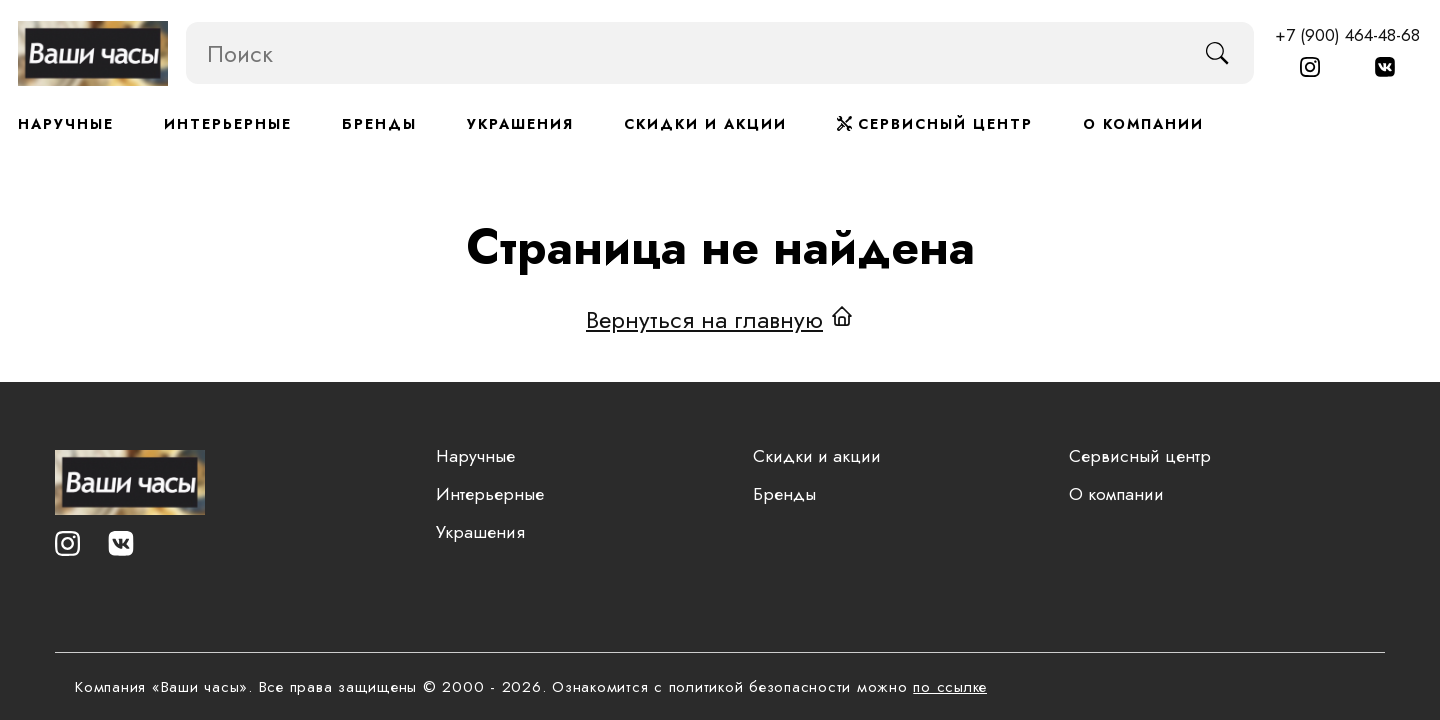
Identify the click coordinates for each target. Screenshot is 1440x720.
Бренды (379, 124)
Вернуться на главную (704, 318)
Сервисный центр (935, 124)
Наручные (66, 124)
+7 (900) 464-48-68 (1347, 35)
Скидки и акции (705, 124)
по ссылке (950, 687)
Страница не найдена (720, 246)
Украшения (520, 124)
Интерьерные (228, 124)
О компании (1143, 124)
